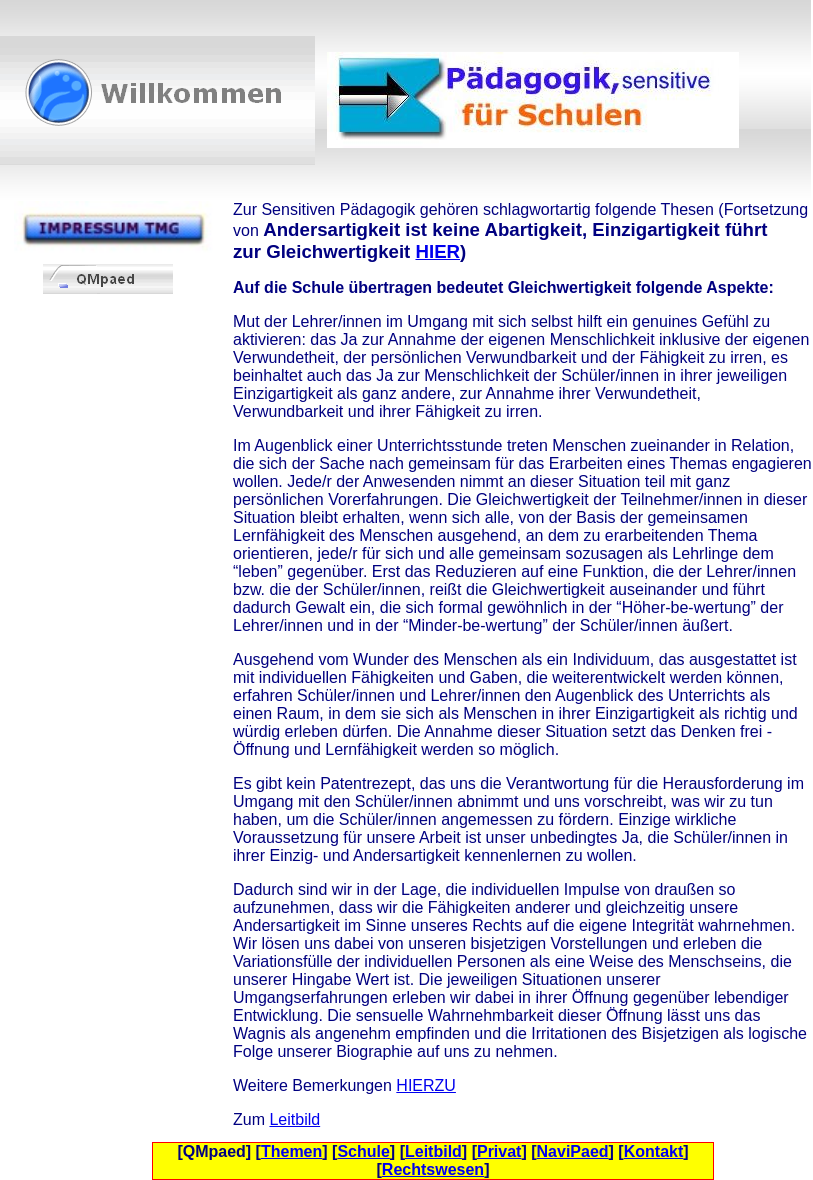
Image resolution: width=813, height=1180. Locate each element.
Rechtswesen (433, 1169)
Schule (363, 1151)
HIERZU (426, 1085)
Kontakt (654, 1151)
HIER (437, 251)
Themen (291, 1151)
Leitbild (294, 1119)
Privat (499, 1151)
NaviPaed (573, 1151)
